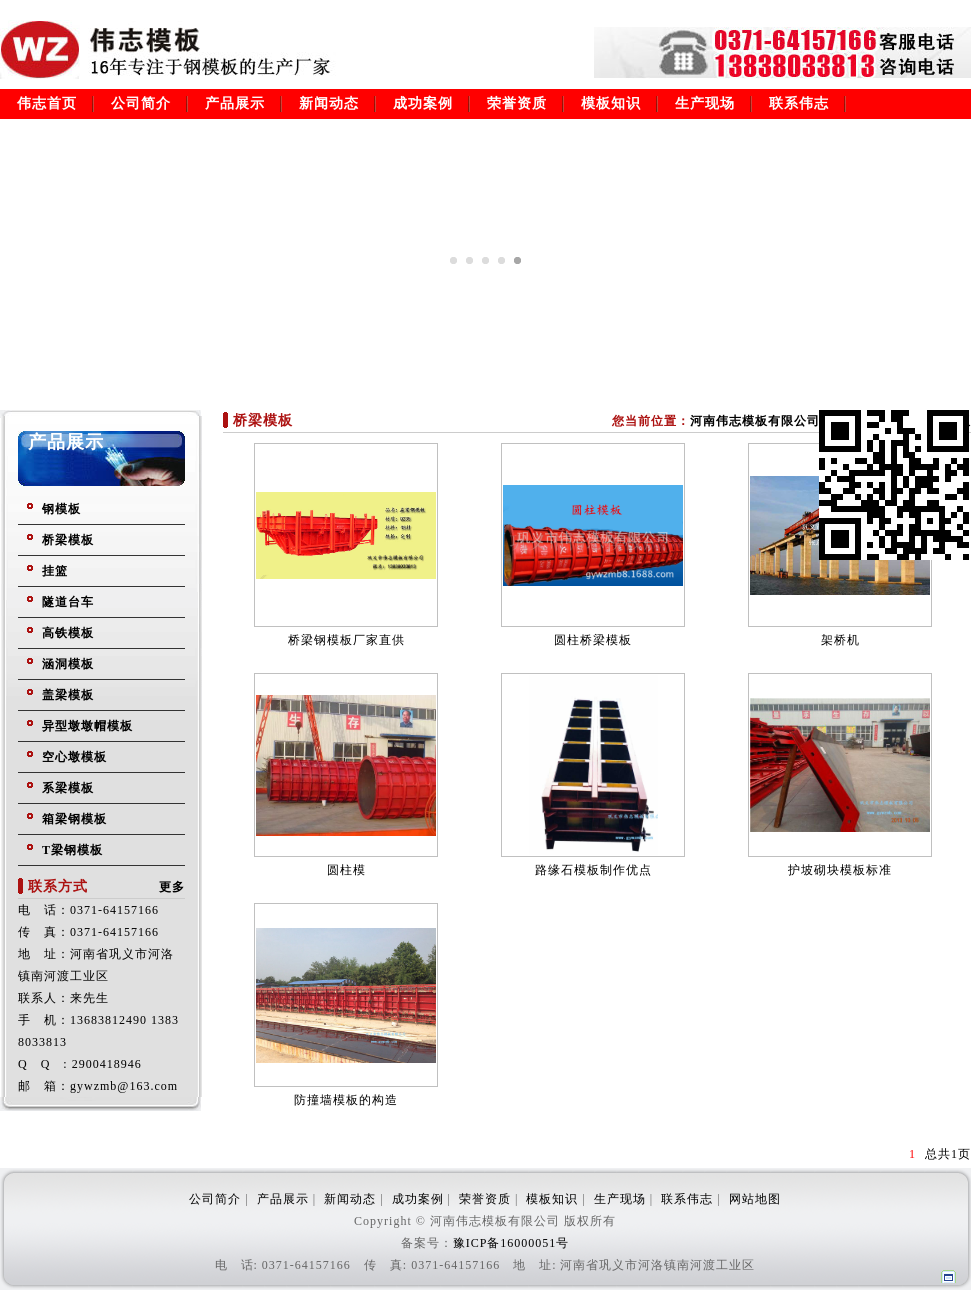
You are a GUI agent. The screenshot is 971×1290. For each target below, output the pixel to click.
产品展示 (235, 103)
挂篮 (55, 571)
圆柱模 (346, 870)
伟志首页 (47, 103)
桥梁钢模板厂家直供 (346, 640)
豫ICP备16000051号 (511, 1243)
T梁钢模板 (72, 850)
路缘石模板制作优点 (593, 870)
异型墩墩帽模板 (87, 726)
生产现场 (705, 103)
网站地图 (755, 1199)
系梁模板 (68, 788)
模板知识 (611, 103)
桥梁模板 (68, 540)
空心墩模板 (74, 757)
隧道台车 (68, 602)
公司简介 (141, 103)
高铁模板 (68, 633)
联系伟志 (799, 103)
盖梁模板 (68, 695)
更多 (172, 887)
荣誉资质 (517, 103)
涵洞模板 (68, 664)
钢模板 (61, 509)
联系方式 (58, 886)
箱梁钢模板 (74, 819)
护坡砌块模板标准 (840, 870)
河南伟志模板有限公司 (755, 421)
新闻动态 (329, 103)
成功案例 (423, 103)
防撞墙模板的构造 (346, 1100)
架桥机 (840, 640)
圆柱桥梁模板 (593, 640)
